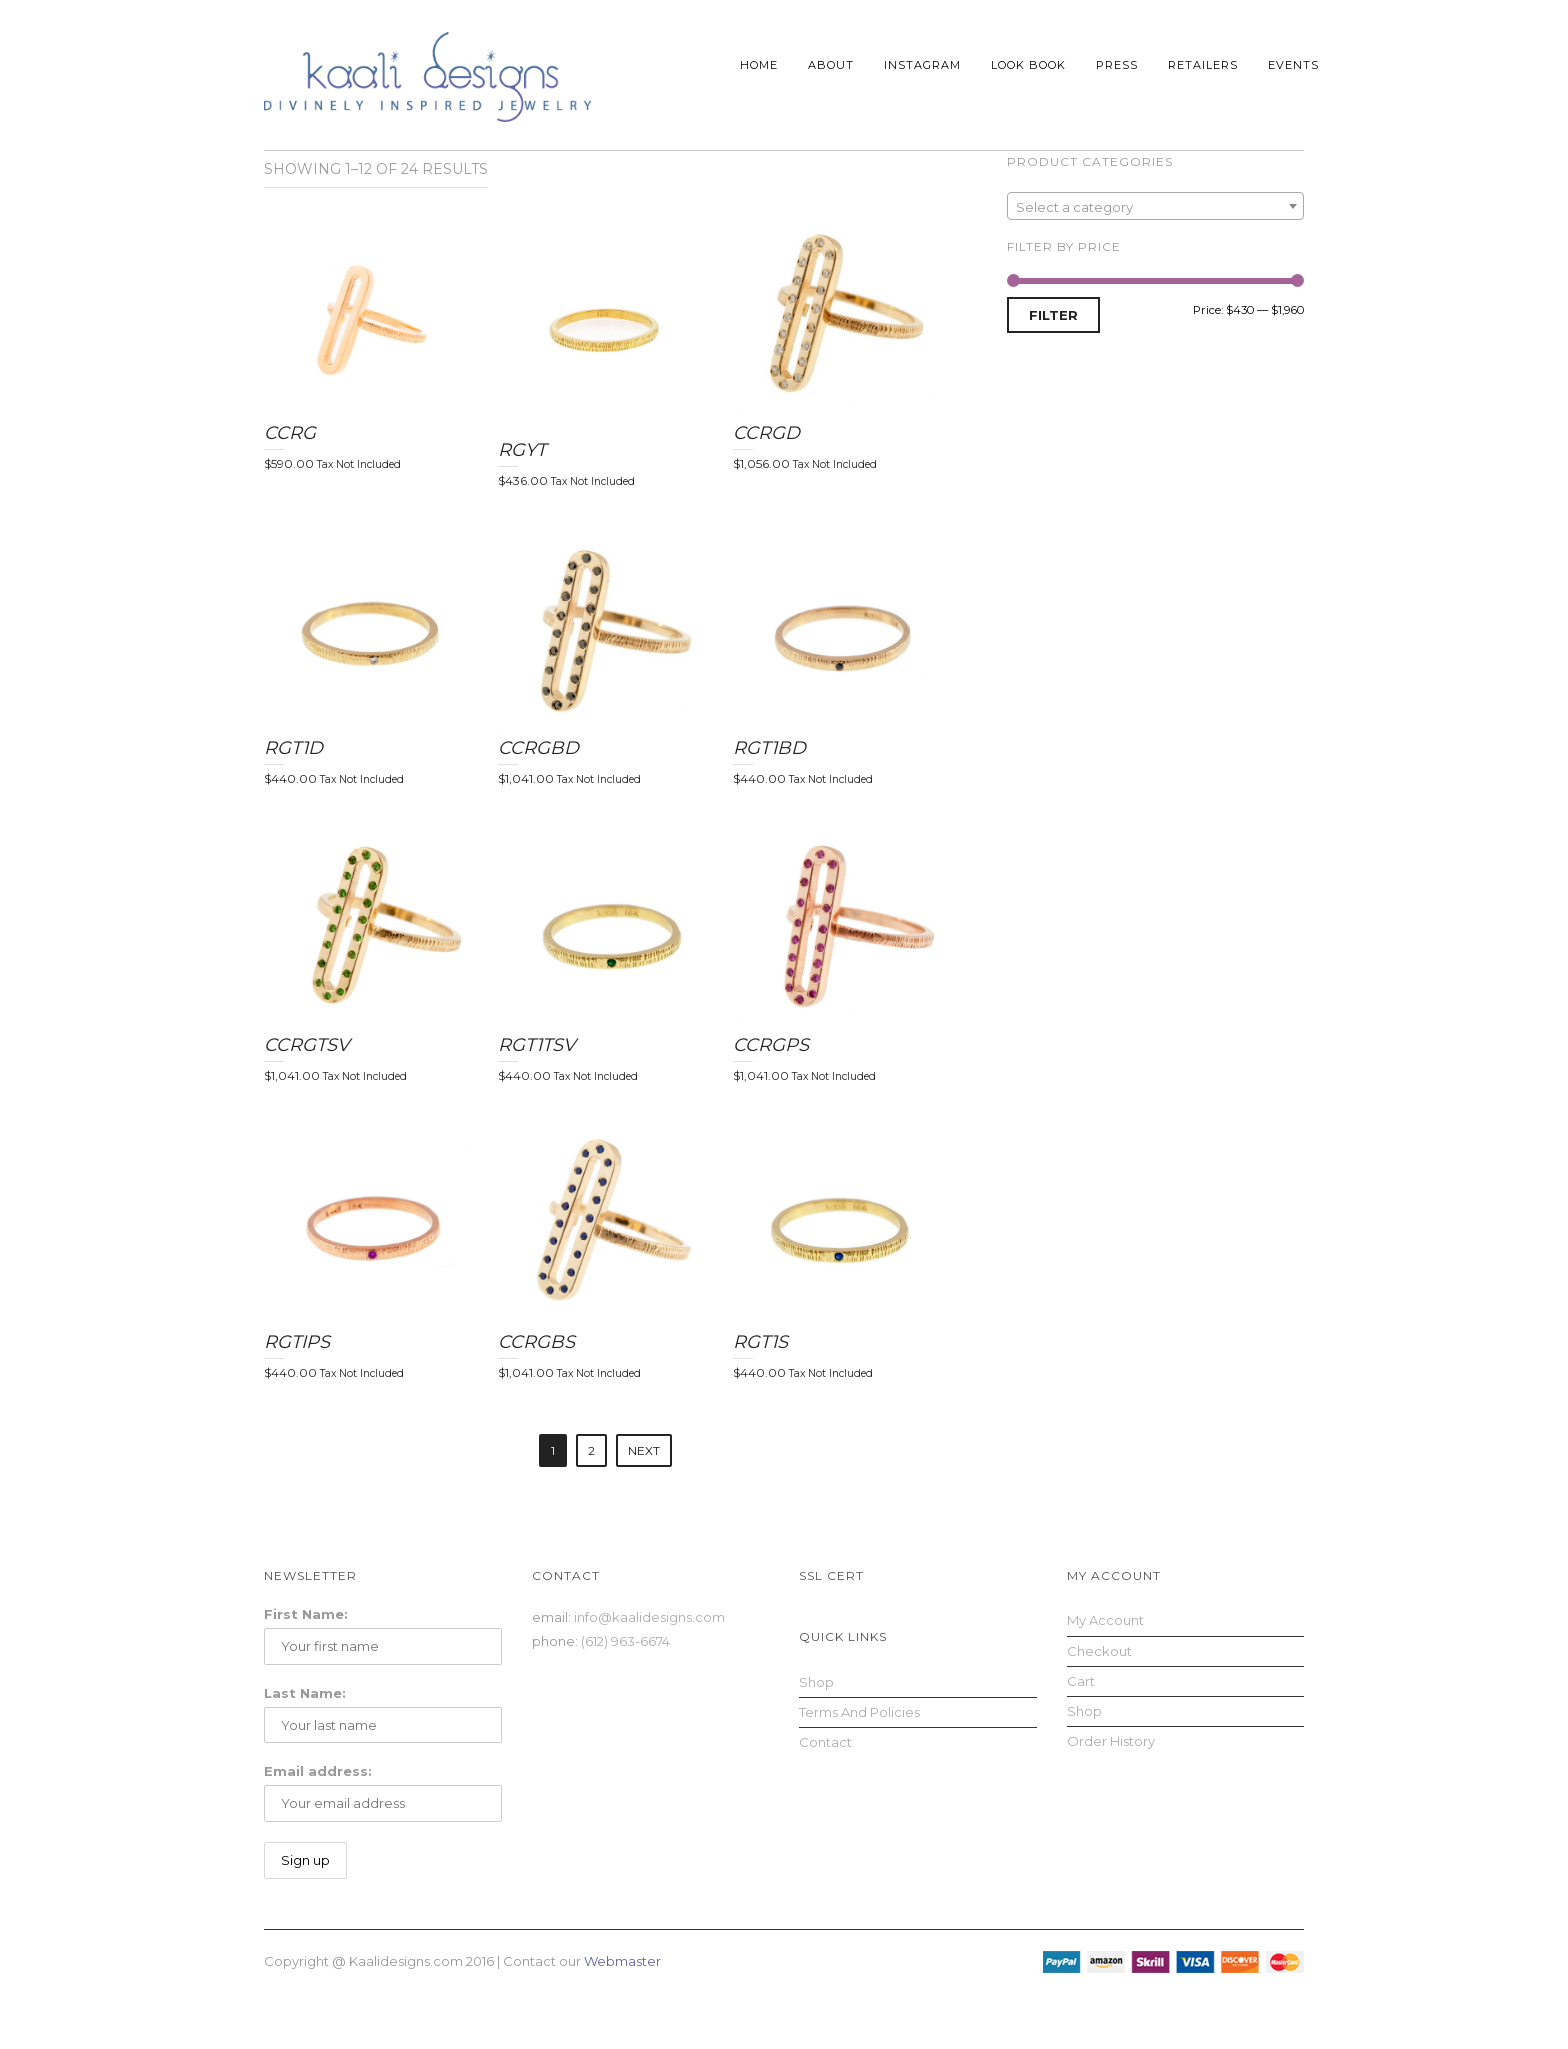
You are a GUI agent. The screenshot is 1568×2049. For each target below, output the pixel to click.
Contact (825, 1742)
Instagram (922, 65)
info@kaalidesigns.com (649, 1617)
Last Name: (305, 1693)
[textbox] (1155, 207)
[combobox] (1155, 206)
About (831, 65)
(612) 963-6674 (625, 1641)
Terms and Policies (859, 1712)
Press (1117, 65)
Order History (1111, 1741)
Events (1293, 65)
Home (759, 65)
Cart (1081, 1681)
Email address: (318, 1771)
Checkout (1099, 1651)
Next (644, 1450)
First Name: (306, 1614)
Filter (1053, 315)
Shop (816, 1682)
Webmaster (622, 1961)
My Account (1105, 1620)
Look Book (1028, 65)
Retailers (1203, 65)
